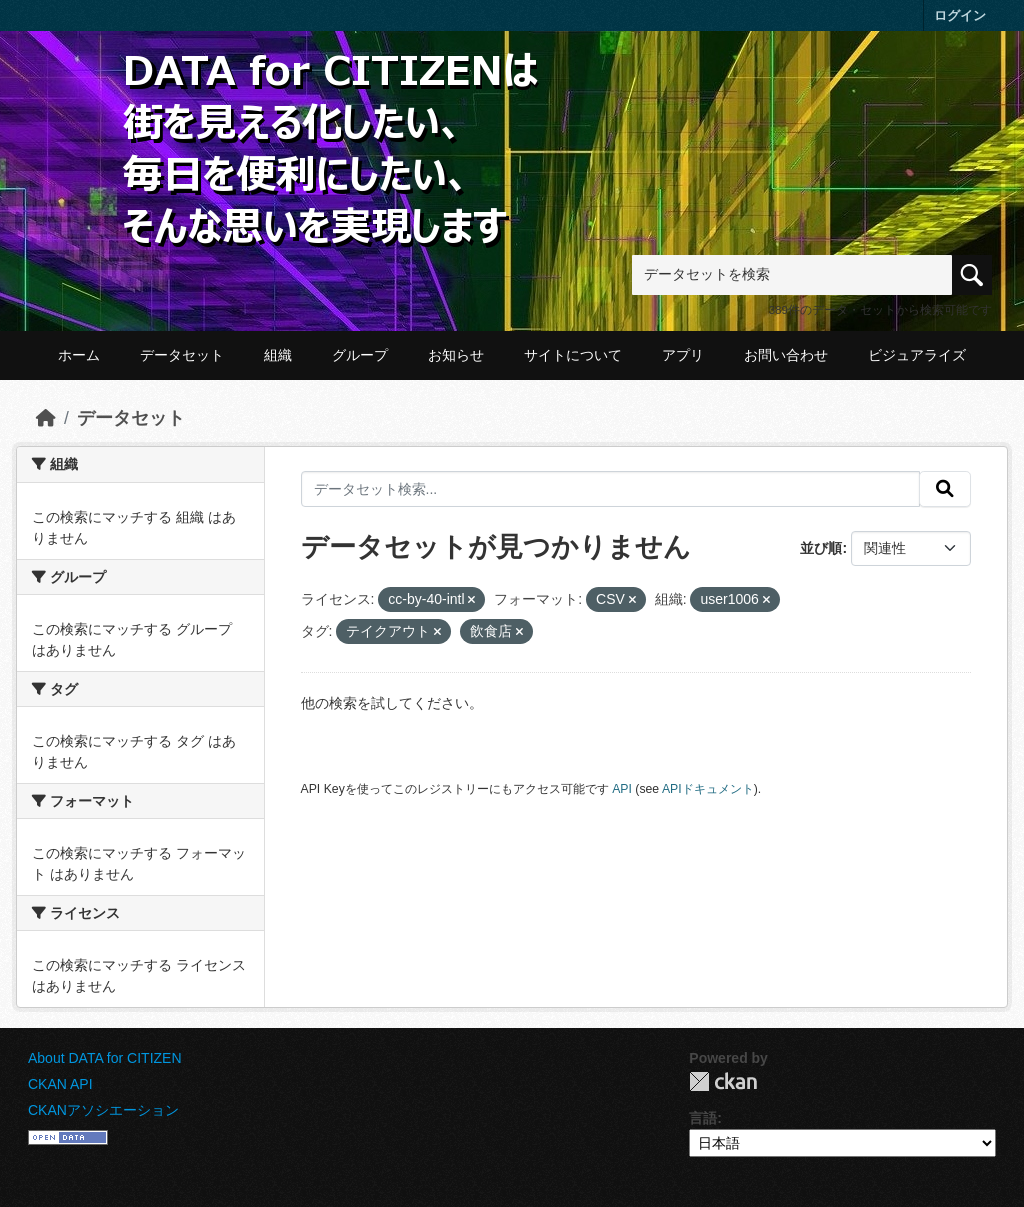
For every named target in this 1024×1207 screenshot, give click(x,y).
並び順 (821, 548)
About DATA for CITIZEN (105, 1058)
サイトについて (573, 355)
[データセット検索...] (611, 489)
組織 (278, 355)
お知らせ (456, 355)
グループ (360, 355)
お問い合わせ (786, 355)
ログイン (960, 15)
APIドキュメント (708, 789)
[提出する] (945, 489)
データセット (182, 355)
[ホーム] (46, 418)
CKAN (723, 1081)
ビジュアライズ (917, 355)
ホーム (79, 355)
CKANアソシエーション (103, 1110)
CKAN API (60, 1084)
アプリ (683, 355)
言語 (703, 1118)
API (622, 789)
